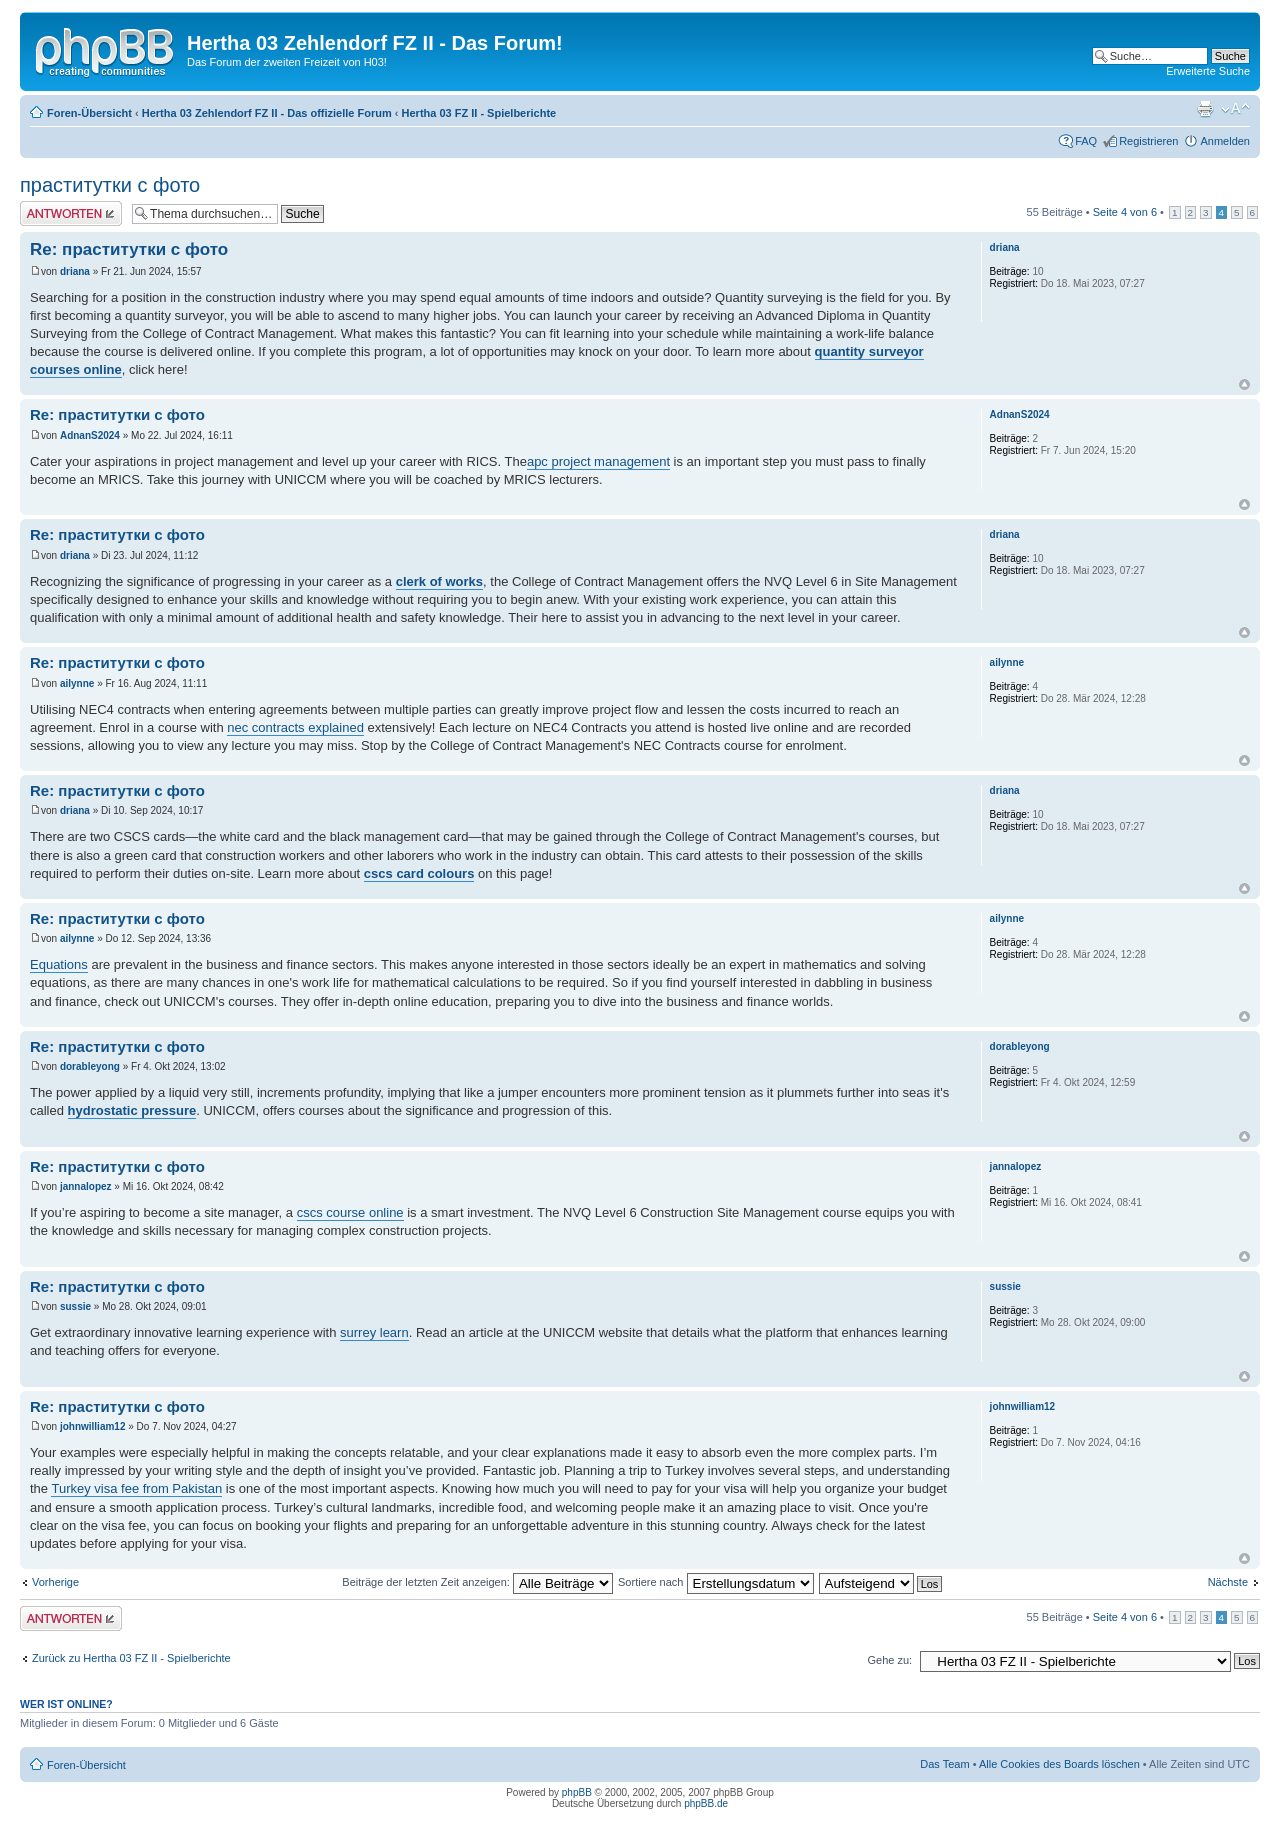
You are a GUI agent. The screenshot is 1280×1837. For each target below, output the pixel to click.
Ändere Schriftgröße (1235, 109)
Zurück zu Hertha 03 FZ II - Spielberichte (131, 1658)
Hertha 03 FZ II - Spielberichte (479, 113)
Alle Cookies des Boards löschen (1059, 1764)
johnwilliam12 (93, 1426)
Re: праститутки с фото (129, 249)
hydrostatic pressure (132, 1110)
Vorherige (55, 1582)
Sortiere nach (715, 1582)
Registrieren (1148, 141)
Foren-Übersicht (89, 113)
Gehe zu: (889, 1660)
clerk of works (439, 581)
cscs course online (350, 1212)
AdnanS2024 (90, 435)
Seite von (1125, 212)
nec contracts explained (295, 727)
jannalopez (86, 1186)
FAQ (1086, 141)
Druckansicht (1205, 109)
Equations (59, 964)
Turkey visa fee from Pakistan (136, 1488)
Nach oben (1244, 384)
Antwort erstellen (71, 213)
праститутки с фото (110, 185)
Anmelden (1225, 141)
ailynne (77, 683)
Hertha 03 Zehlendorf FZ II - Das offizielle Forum (267, 113)
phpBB (577, 1792)
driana (75, 271)
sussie (75, 1306)
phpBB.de (706, 1803)
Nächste (1228, 1582)
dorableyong (90, 1066)
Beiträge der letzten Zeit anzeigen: (477, 1582)
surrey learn (374, 1332)
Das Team (944, 1764)
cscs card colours (419, 873)
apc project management (598, 461)
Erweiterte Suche (1208, 71)
